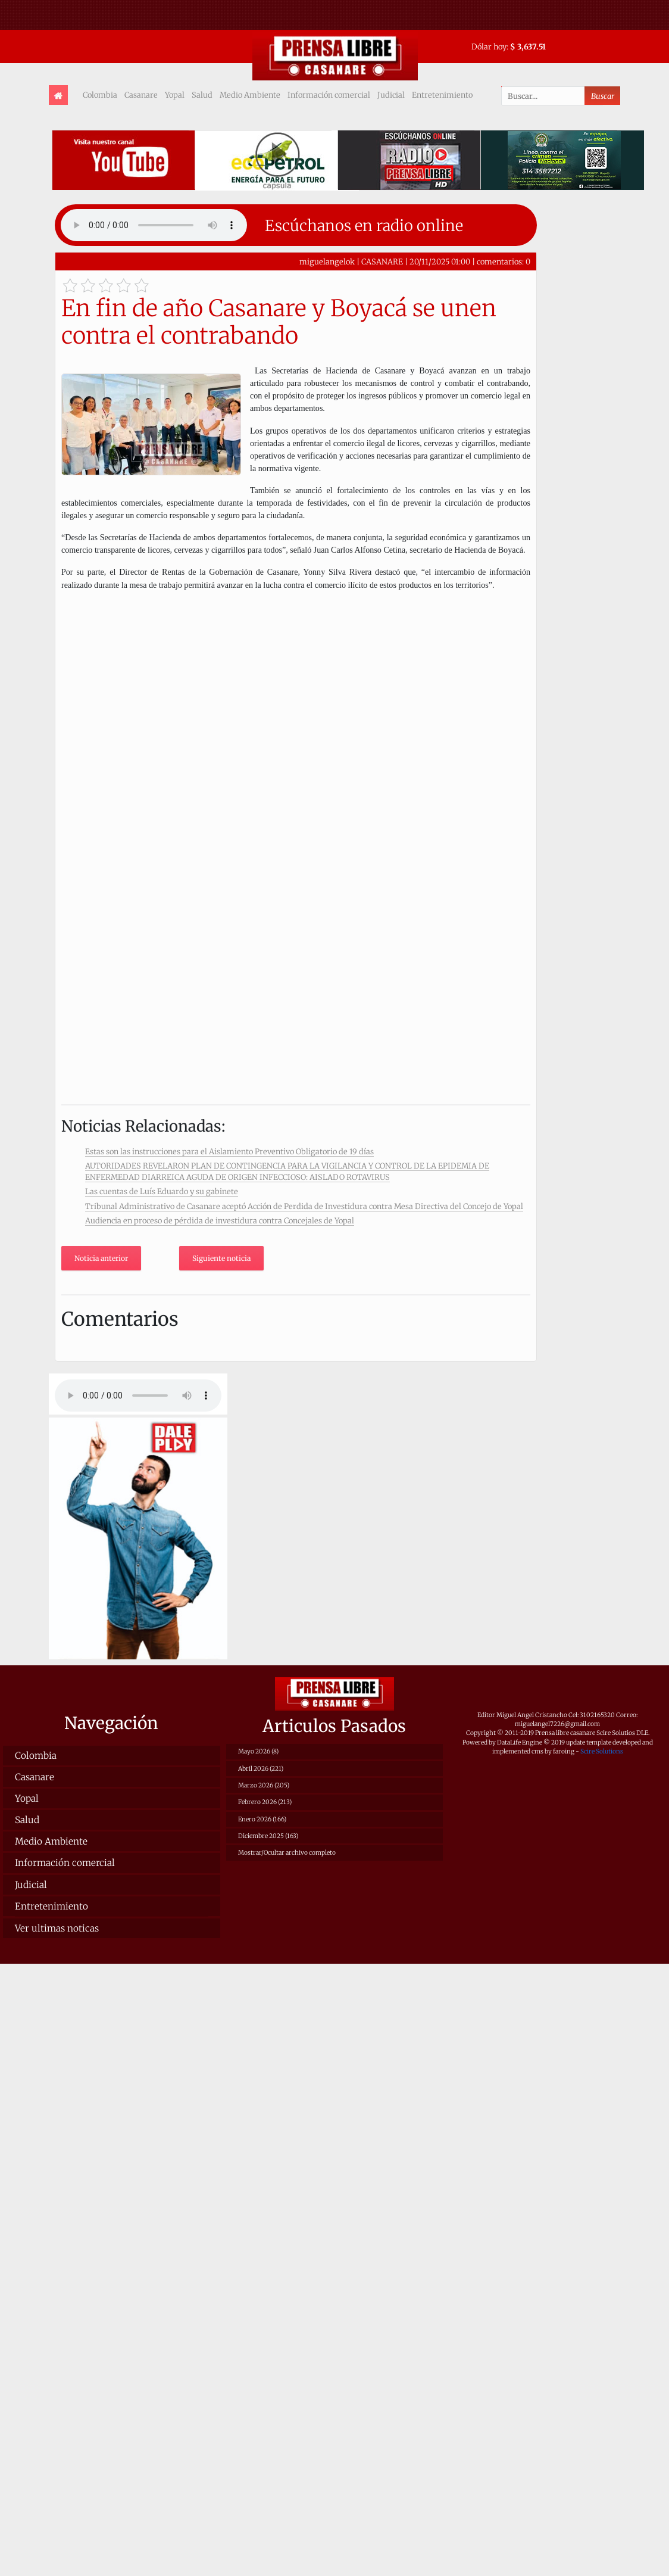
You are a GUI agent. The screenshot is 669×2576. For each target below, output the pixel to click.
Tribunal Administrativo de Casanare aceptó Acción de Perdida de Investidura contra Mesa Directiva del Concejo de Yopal (304, 1206)
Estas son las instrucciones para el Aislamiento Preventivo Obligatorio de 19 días (229, 1151)
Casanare (141, 94)
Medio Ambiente (250, 94)
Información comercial (328, 94)
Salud (202, 94)
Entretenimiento (442, 94)
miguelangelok (327, 261)
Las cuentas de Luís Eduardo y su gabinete (161, 1191)
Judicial (391, 94)
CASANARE (382, 261)
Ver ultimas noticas (57, 1928)
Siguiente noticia (221, 1258)
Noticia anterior (101, 1258)
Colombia (100, 94)
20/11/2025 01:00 (439, 261)
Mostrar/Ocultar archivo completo (287, 1853)
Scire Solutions (601, 1751)
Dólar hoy (489, 46)
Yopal (175, 94)
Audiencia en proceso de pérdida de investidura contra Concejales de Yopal (219, 1220)
